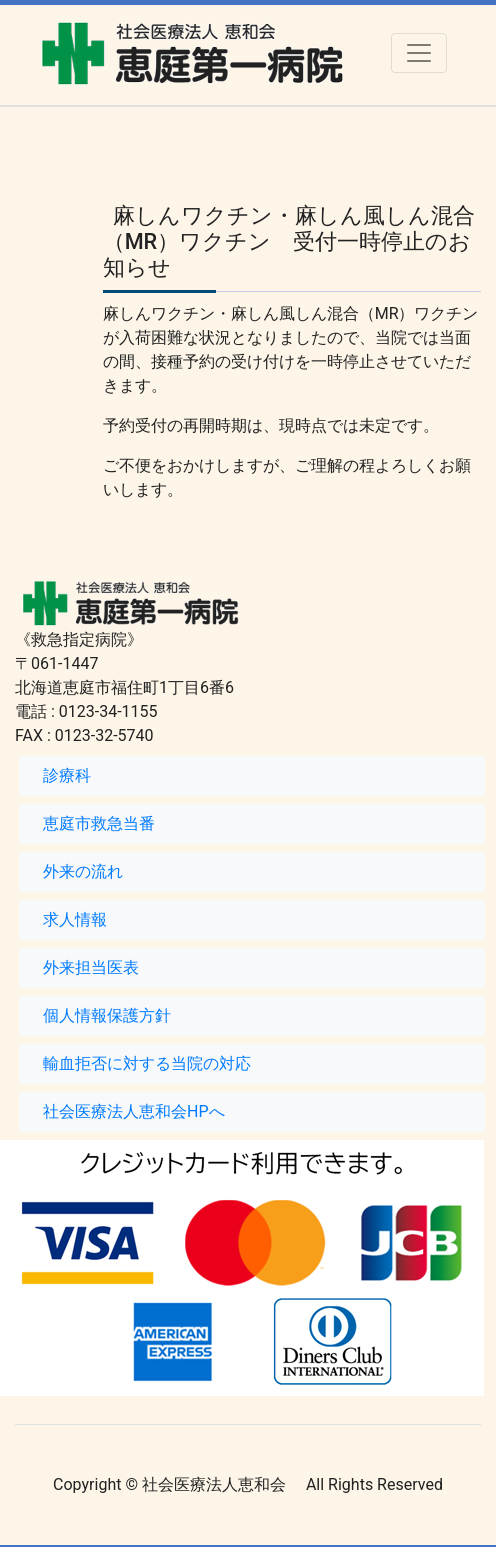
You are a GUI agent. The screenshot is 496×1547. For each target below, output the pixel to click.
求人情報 (75, 919)
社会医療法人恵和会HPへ (134, 1111)
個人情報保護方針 (107, 1015)
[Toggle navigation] (419, 53)
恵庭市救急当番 (99, 823)
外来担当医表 (91, 967)
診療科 (67, 775)
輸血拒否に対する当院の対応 (147, 1063)
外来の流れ (83, 871)
